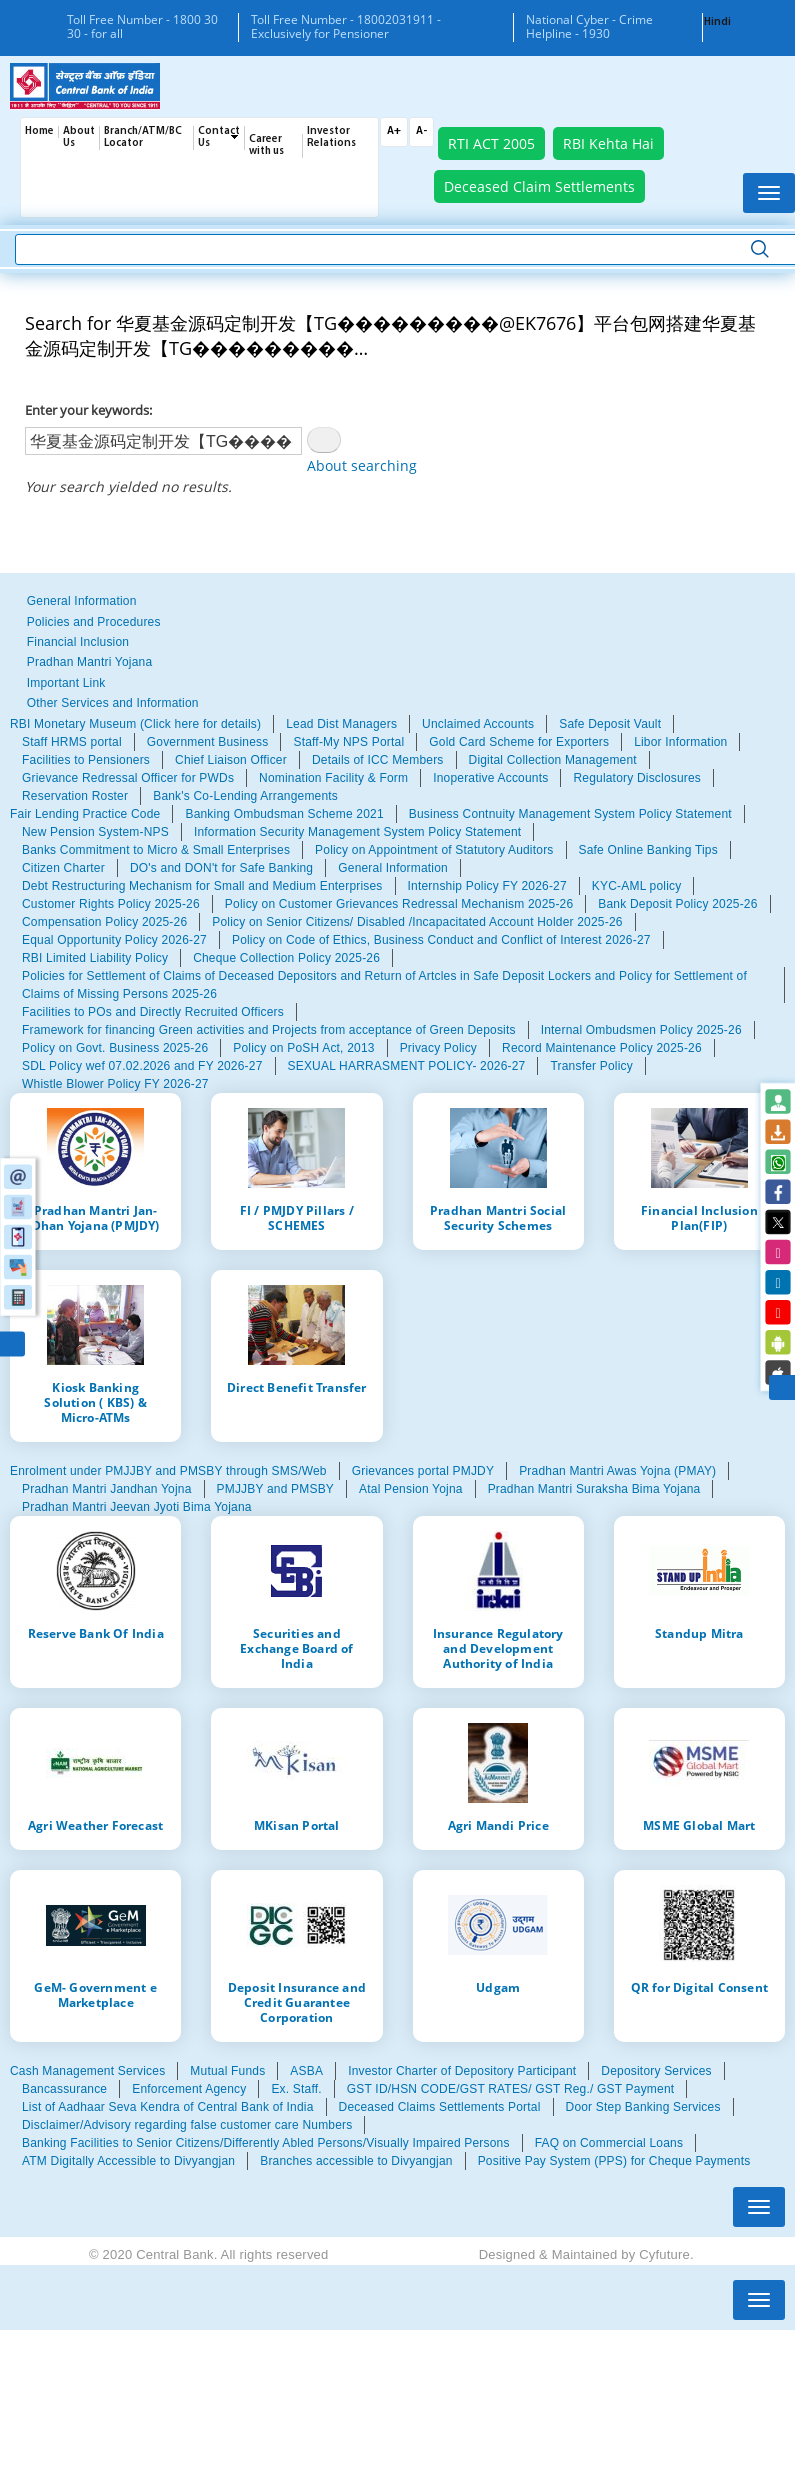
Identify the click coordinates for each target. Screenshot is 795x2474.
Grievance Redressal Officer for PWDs (128, 778)
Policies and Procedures (94, 622)
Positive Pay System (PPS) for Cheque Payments (614, 2161)
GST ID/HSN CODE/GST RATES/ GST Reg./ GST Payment (511, 2089)
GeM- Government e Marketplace (95, 1994)
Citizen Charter (63, 868)
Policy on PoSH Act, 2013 (303, 1048)
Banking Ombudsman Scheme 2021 (284, 814)
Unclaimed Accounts (478, 724)
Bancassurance (64, 2089)
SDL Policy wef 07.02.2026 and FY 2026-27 (142, 1066)
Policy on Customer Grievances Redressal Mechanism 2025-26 (399, 904)
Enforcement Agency (189, 2089)
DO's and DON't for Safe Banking (221, 868)
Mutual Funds (227, 2071)
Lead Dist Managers (341, 724)
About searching (362, 465)
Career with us (266, 145)
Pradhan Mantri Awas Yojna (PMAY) (617, 1471)
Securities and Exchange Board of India (296, 1648)
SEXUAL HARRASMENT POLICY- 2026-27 (407, 1066)
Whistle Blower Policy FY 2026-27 (115, 1084)
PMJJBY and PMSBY (276, 1489)
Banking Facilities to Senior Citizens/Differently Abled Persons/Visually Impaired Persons (266, 2143)
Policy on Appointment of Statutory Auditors (434, 850)
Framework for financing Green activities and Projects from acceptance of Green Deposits (269, 1030)
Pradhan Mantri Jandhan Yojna (107, 1489)
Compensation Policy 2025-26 (104, 922)
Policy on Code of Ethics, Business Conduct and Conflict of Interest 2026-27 (441, 940)
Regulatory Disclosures (637, 778)
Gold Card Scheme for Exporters (519, 742)
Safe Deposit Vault (610, 724)
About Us (79, 137)
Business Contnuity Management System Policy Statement (570, 814)
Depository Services (656, 2071)
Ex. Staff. (296, 2089)
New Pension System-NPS (95, 832)
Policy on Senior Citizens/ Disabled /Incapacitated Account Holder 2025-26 (417, 922)
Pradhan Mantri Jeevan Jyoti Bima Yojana (137, 1507)
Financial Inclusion (78, 642)
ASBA (306, 2071)
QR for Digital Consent (699, 1987)
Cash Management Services (87, 2071)
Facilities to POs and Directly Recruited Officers (153, 1012)
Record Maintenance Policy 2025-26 (602, 1048)
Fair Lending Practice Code (85, 814)
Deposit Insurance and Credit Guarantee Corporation (297, 2002)
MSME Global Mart (699, 1825)
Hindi (717, 22)
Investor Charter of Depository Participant (462, 2071)
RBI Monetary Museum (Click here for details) (135, 724)
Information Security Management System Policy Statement (357, 832)
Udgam (498, 1987)
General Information (82, 601)
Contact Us (219, 137)
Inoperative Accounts (490, 778)
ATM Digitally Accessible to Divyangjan (128, 2161)
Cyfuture (664, 2254)
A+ (394, 131)
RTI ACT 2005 (491, 143)
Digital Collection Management (553, 760)
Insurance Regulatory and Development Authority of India (498, 1648)
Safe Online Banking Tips (648, 850)
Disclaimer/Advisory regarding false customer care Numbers (187, 2125)
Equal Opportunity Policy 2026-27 (114, 940)
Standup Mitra (699, 1633)
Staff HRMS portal (72, 742)
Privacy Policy (438, 1048)
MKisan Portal (297, 1825)
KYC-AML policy (637, 886)
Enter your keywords (87, 410)
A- (421, 131)
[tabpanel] (397, 760)
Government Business (208, 742)
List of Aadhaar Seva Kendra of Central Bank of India (168, 2107)
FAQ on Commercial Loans (609, 2143)
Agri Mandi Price (498, 1825)
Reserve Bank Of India (96, 1633)
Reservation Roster (75, 796)
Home (39, 131)
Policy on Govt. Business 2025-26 (115, 1048)
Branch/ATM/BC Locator (143, 137)
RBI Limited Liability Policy (95, 958)
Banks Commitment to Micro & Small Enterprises (156, 850)
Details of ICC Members (378, 760)
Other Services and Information (113, 703)
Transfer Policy (591, 1066)
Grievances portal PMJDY (423, 1471)
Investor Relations (331, 137)
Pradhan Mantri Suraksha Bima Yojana (594, 1489)
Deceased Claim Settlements (539, 186)
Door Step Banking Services (643, 2107)
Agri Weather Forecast (95, 1825)
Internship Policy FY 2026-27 (487, 886)
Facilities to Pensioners (86, 760)
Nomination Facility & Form (333, 778)
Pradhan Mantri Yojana (89, 662)
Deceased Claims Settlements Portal (440, 2107)
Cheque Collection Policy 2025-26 (286, 958)
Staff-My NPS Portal (348, 742)
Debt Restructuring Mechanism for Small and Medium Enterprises (202, 886)
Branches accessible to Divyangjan (356, 2161)
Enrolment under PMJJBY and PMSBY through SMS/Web (168, 1471)
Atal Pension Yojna (411, 1489)
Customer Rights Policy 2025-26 (111, 904)
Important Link (66, 683)
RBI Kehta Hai (608, 143)
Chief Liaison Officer (231, 760)
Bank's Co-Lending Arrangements (245, 796)
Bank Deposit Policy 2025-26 (677, 904)
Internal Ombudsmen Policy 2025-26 (641, 1030)
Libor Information (680, 742)
